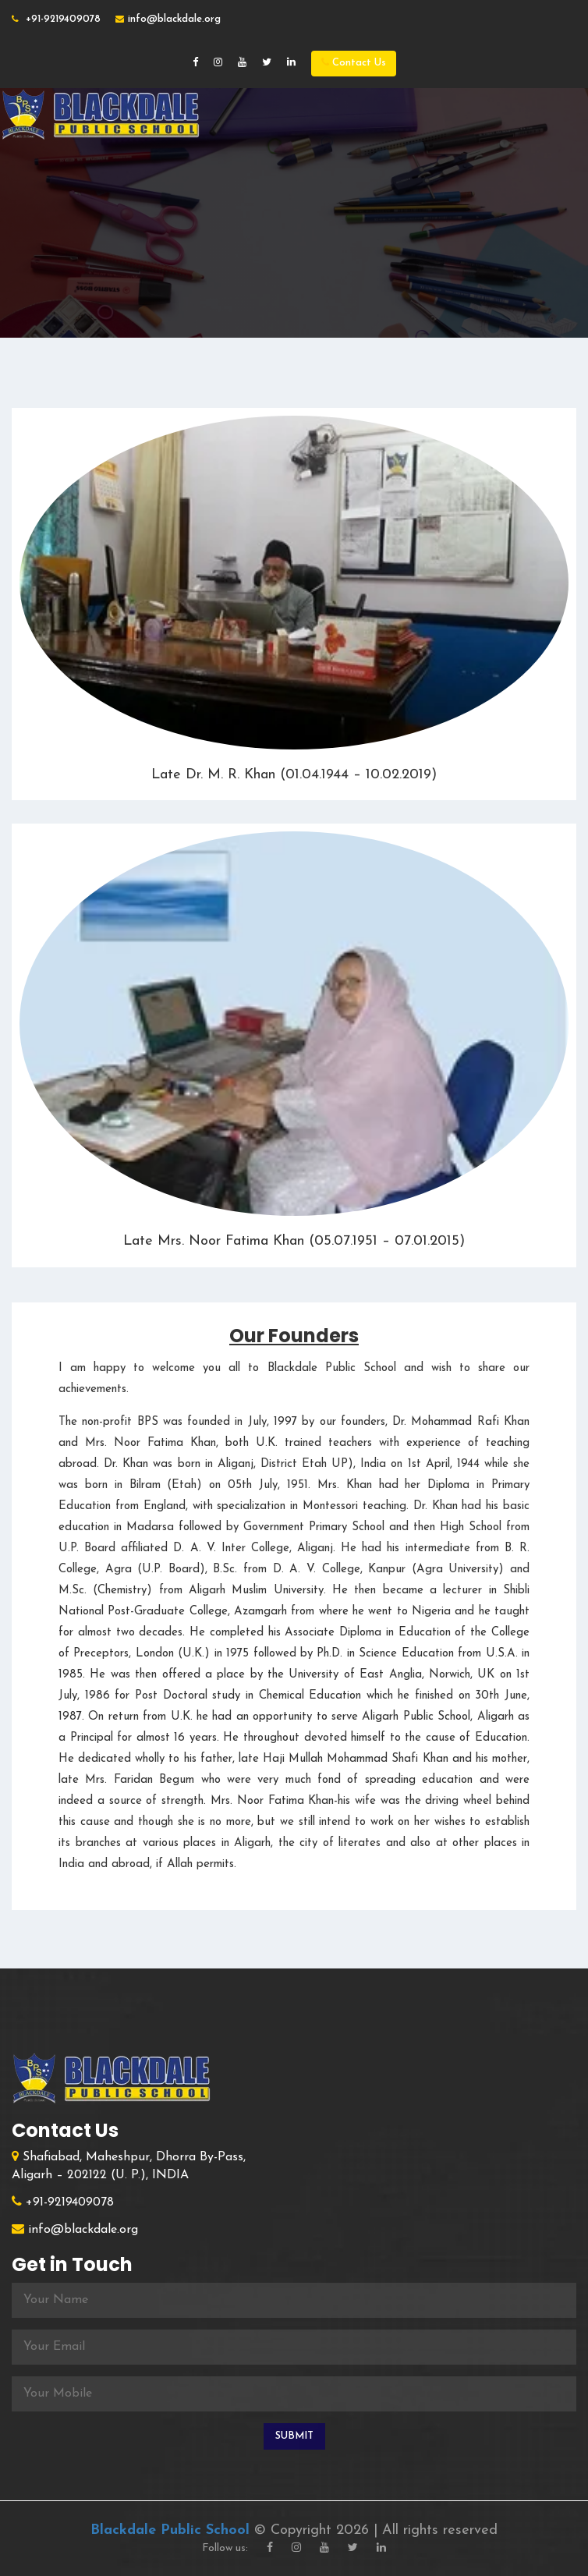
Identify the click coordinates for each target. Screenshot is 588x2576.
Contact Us (353, 62)
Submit (294, 2436)
